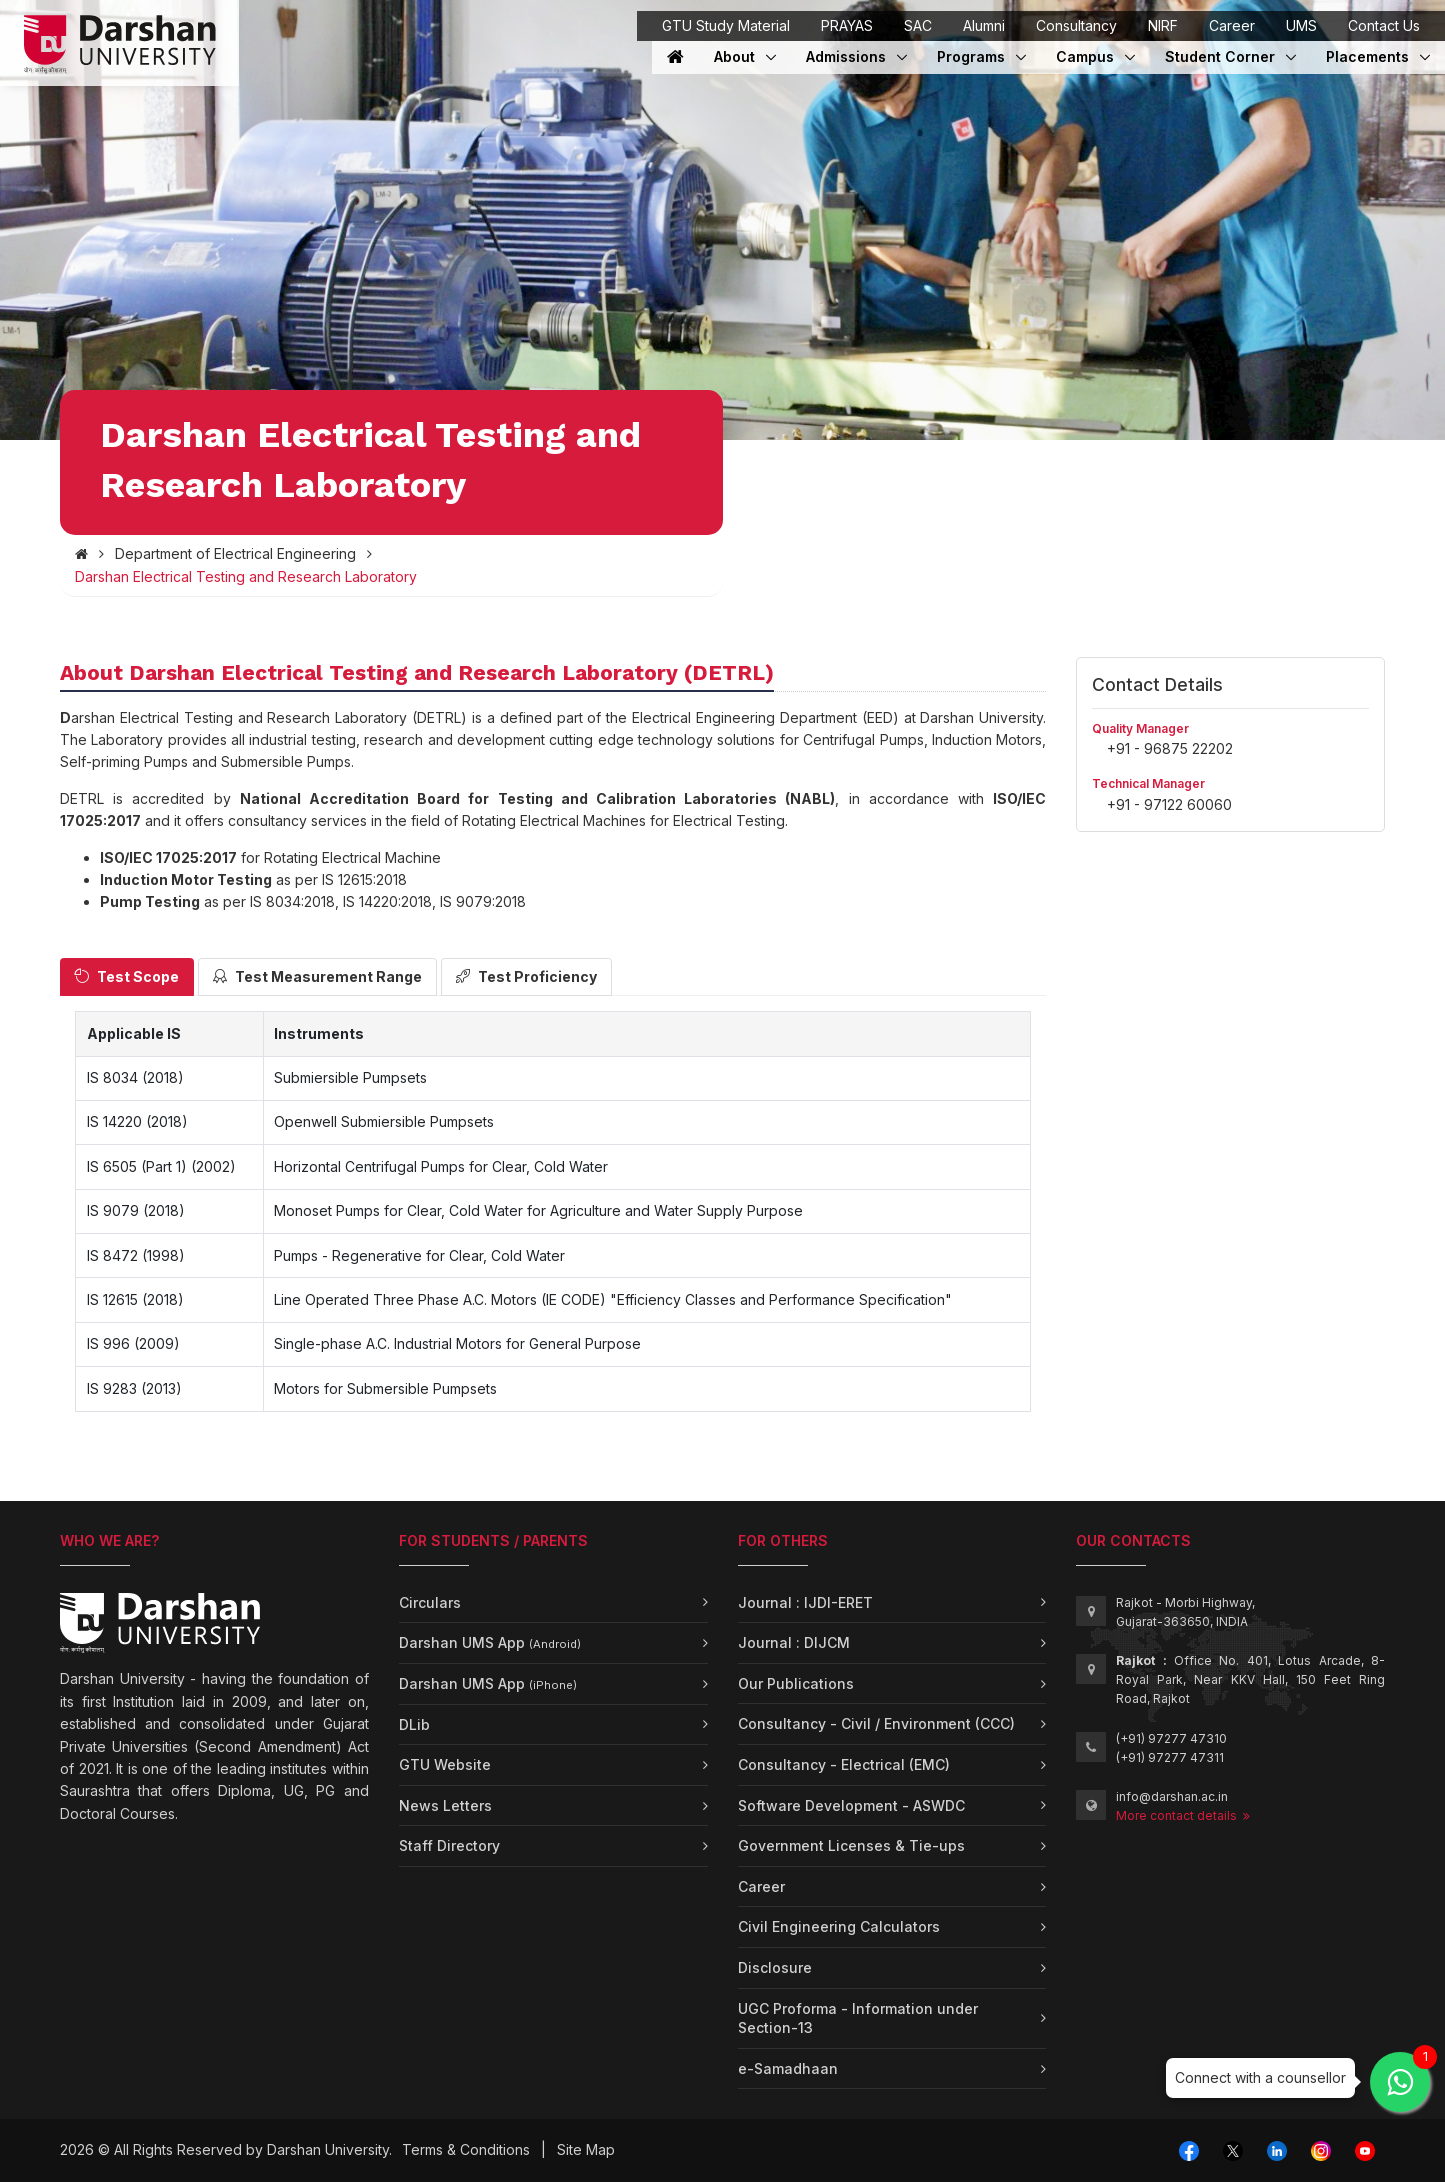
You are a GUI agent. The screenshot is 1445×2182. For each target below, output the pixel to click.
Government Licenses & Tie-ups (851, 1845)
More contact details (1183, 1815)
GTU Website (445, 1764)
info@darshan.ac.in (1172, 1796)
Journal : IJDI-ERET (805, 1602)
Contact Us (1384, 25)
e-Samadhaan (788, 2068)
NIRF (1163, 25)
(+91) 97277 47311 (1170, 1757)
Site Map (586, 2149)
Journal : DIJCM (794, 1642)
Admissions (848, 56)
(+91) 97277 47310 (1171, 1738)
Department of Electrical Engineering (235, 553)
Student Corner (1222, 56)
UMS (1301, 25)
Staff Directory (449, 1845)
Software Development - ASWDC (851, 1805)
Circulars (430, 1602)
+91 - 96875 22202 (1170, 748)
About (745, 56)
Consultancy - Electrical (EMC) (844, 1764)
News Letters (445, 1805)
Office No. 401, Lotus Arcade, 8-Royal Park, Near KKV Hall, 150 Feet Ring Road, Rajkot (1250, 1679)
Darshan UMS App (490, 1642)
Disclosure (775, 1967)
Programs (981, 56)
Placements (1369, 56)
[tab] (127, 977)
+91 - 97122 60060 (1169, 804)
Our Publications (796, 1683)
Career (1232, 25)
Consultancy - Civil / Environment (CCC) (876, 1723)
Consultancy (1076, 25)
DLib (414, 1724)
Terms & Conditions (466, 2149)
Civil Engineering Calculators (839, 1926)
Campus (1095, 56)
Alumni (984, 25)
